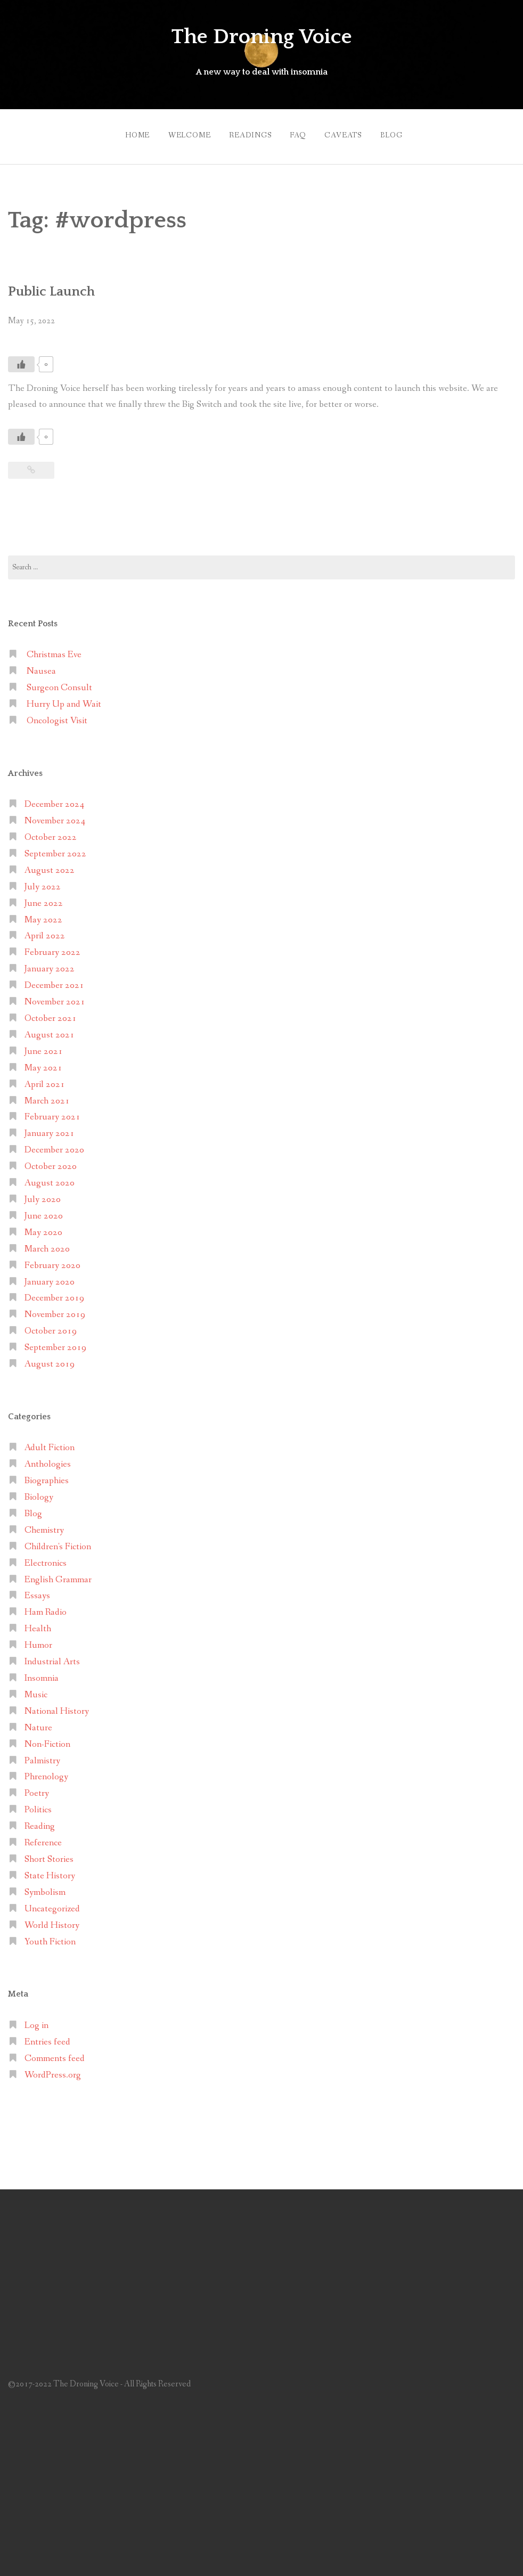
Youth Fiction (50, 1937)
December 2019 (54, 1293)
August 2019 (49, 1359)
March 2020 (47, 1244)
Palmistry (42, 1755)
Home (123, 132)
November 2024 (54, 815)
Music (35, 1689)
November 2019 (54, 1310)
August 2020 (49, 1178)
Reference (43, 1837)
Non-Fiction (47, 1739)
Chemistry (44, 1525)
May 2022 (43, 915)
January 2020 (49, 1277)
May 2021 (43, 1063)
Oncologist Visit (57, 715)
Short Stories (48, 1854)
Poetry (36, 1788)
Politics (38, 1804)
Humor (38, 1640)
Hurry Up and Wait (64, 699)
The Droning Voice (261, 36)
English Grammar (58, 1574)
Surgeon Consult (59, 682)
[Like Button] (21, 359)
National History (56, 1706)
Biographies (46, 1475)
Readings (245, 132)
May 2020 (43, 1227)
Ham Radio (45, 1607)
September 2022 (55, 849)
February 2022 (52, 948)
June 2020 (43, 1211)
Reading (39, 1821)
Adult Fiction (49, 1443)
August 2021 (49, 1030)
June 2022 (43, 898)
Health (37, 1624)
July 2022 (42, 882)
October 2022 (50, 832)
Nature (38, 1722)
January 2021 (49, 1129)
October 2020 (50, 1161)
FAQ (298, 132)
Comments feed (54, 2053)
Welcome (180, 132)
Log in (36, 2020)
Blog (400, 132)
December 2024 (54, 799)
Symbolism (45, 1887)
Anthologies (47, 1459)
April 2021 (44, 1079)
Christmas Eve (54, 650)
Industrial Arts (52, 1656)
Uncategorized (52, 1904)
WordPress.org (52, 2070)
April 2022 (44, 931)
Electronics (45, 1558)
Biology (38, 1492)
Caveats (347, 132)
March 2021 (47, 1096)
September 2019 (55, 1342)
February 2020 (52, 1260)
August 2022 (49, 865)
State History (49, 1870)
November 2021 (54, 997)
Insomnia (41, 1673)
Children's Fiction (57, 1541)
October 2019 (50, 1326)
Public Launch (57, 286)
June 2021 (43, 1046)
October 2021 (50, 1013)
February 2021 (52, 1112)
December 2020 (54, 1145)
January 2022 (49, 964)
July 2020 (42, 1194)
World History (51, 1920)
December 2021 (54, 980)
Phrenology (46, 1772)
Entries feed (47, 2037)
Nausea (41, 666)
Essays (37, 1591)
